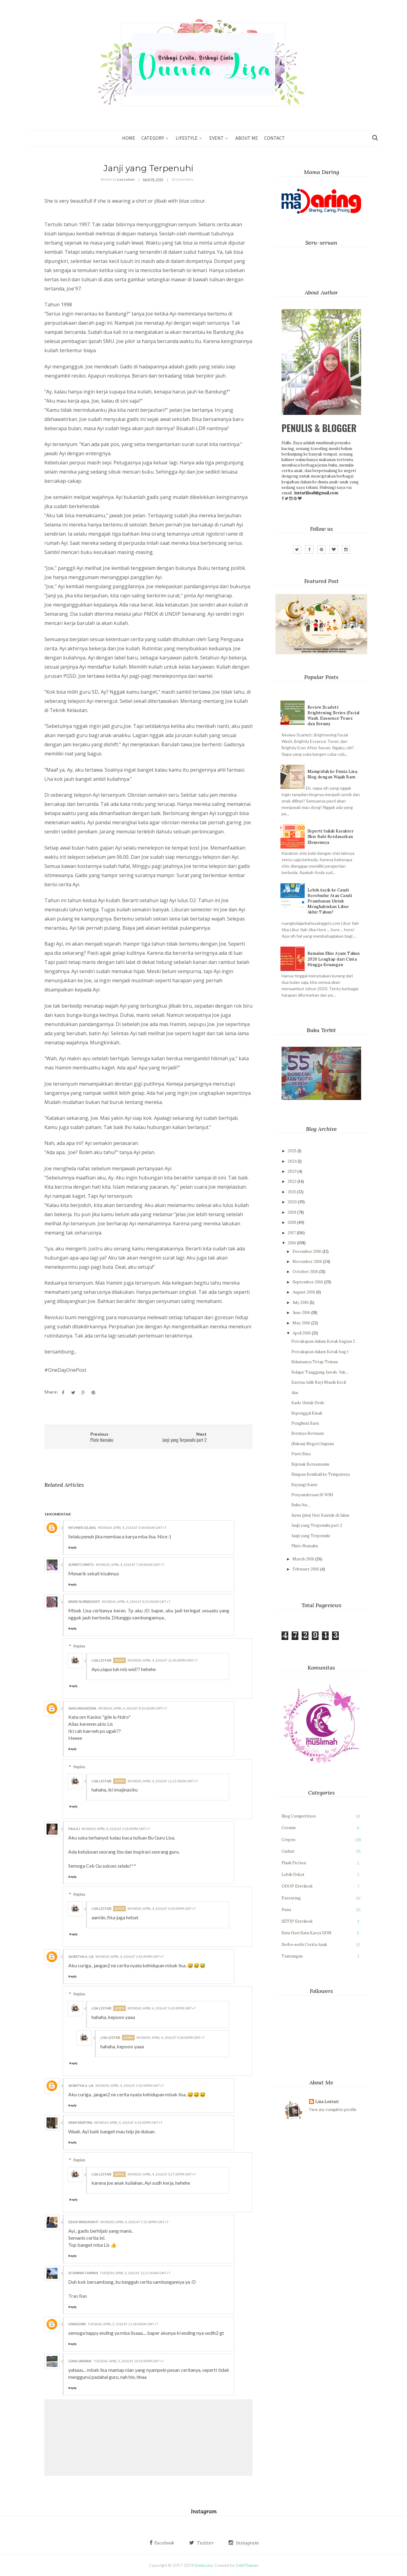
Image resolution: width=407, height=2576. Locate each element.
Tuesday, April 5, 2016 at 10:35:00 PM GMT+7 (128, 2361)
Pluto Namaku (304, 1545)
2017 (292, 1232)
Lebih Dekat (293, 1874)
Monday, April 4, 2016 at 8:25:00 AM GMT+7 (136, 1601)
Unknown (77, 2324)
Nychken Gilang (82, 1527)
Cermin (289, 1827)
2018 (292, 1222)
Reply (72, 1547)
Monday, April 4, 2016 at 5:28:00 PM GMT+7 (170, 2037)
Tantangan (292, 1956)
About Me (246, 138)
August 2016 (304, 1292)
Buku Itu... (300, 1505)
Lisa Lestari (101, 1660)
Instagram (247, 2543)
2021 (292, 1191)
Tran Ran (77, 2296)
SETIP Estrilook (297, 1921)
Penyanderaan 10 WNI (312, 1494)
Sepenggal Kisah (306, 1413)
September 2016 (308, 1282)
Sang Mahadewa (82, 1708)
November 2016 (307, 1261)
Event (216, 138)
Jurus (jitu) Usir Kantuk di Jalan (320, 1515)
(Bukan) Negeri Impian (312, 1443)
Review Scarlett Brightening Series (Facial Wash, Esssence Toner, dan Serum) (333, 716)
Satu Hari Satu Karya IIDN (306, 1933)
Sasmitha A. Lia (81, 1956)
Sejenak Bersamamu (310, 1464)
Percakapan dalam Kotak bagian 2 (323, 1341)
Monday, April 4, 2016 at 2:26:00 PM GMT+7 (116, 1828)
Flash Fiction (294, 1863)
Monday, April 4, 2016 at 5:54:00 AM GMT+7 (132, 1527)
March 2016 (303, 1559)
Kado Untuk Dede (307, 1402)
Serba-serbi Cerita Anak (304, 1944)
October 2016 (305, 1271)
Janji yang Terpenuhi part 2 (316, 1525)
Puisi (286, 1909)
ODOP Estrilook (297, 1886)
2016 (292, 1243)
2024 (292, 1161)
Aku (294, 1392)
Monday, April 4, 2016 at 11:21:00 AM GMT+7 (163, 1781)
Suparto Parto (81, 1564)
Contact (274, 138)
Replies (79, 1646)
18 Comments (182, 179)
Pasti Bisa (301, 1453)
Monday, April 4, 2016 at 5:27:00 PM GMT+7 (162, 2174)
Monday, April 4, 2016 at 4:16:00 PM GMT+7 (128, 2122)
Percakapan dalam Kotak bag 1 (320, 1351)
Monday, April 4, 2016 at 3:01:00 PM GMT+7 (129, 1956)
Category (152, 138)
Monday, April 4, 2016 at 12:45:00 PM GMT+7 (163, 1660)
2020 (292, 1202)
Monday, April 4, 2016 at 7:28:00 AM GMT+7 (130, 1564)
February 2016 (306, 1569)
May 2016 (301, 1323)
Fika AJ (74, 1828)
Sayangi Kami (304, 1484)
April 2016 (302, 1333)
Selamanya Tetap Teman (314, 1361)
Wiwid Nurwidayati (84, 1601)
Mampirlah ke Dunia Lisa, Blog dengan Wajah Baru (333, 774)
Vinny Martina (80, 2122)
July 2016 (301, 1302)
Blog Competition (299, 1816)
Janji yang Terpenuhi (310, 1535)
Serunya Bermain (307, 1433)
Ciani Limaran (79, 2361)
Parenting (291, 1898)
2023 (292, 1171)
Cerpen (288, 1839)
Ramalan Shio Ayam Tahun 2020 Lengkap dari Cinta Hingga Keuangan (334, 959)
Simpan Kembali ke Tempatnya (320, 1474)
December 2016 (307, 1251)
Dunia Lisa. (204, 2565)
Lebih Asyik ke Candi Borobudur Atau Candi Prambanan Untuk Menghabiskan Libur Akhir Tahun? (330, 901)
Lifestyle (187, 138)
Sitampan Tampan (83, 2273)
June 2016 (301, 1312)
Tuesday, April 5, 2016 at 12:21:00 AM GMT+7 (135, 2273)
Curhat (288, 1851)
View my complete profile (333, 2109)
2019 (292, 1212)
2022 (292, 1181)
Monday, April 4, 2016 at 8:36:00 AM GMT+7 (132, 1708)
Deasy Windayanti (83, 2222)
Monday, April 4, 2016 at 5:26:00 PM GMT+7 (162, 1908)
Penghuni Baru (305, 1423)
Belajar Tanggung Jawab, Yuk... (319, 1372)
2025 (292, 1150)
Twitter (205, 2543)
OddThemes (247, 2565)
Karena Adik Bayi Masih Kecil (318, 1382)
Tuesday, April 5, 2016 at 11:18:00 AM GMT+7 (123, 2324)
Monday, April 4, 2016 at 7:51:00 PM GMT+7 (134, 2222)
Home (128, 138)
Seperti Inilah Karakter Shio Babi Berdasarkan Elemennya (330, 837)
